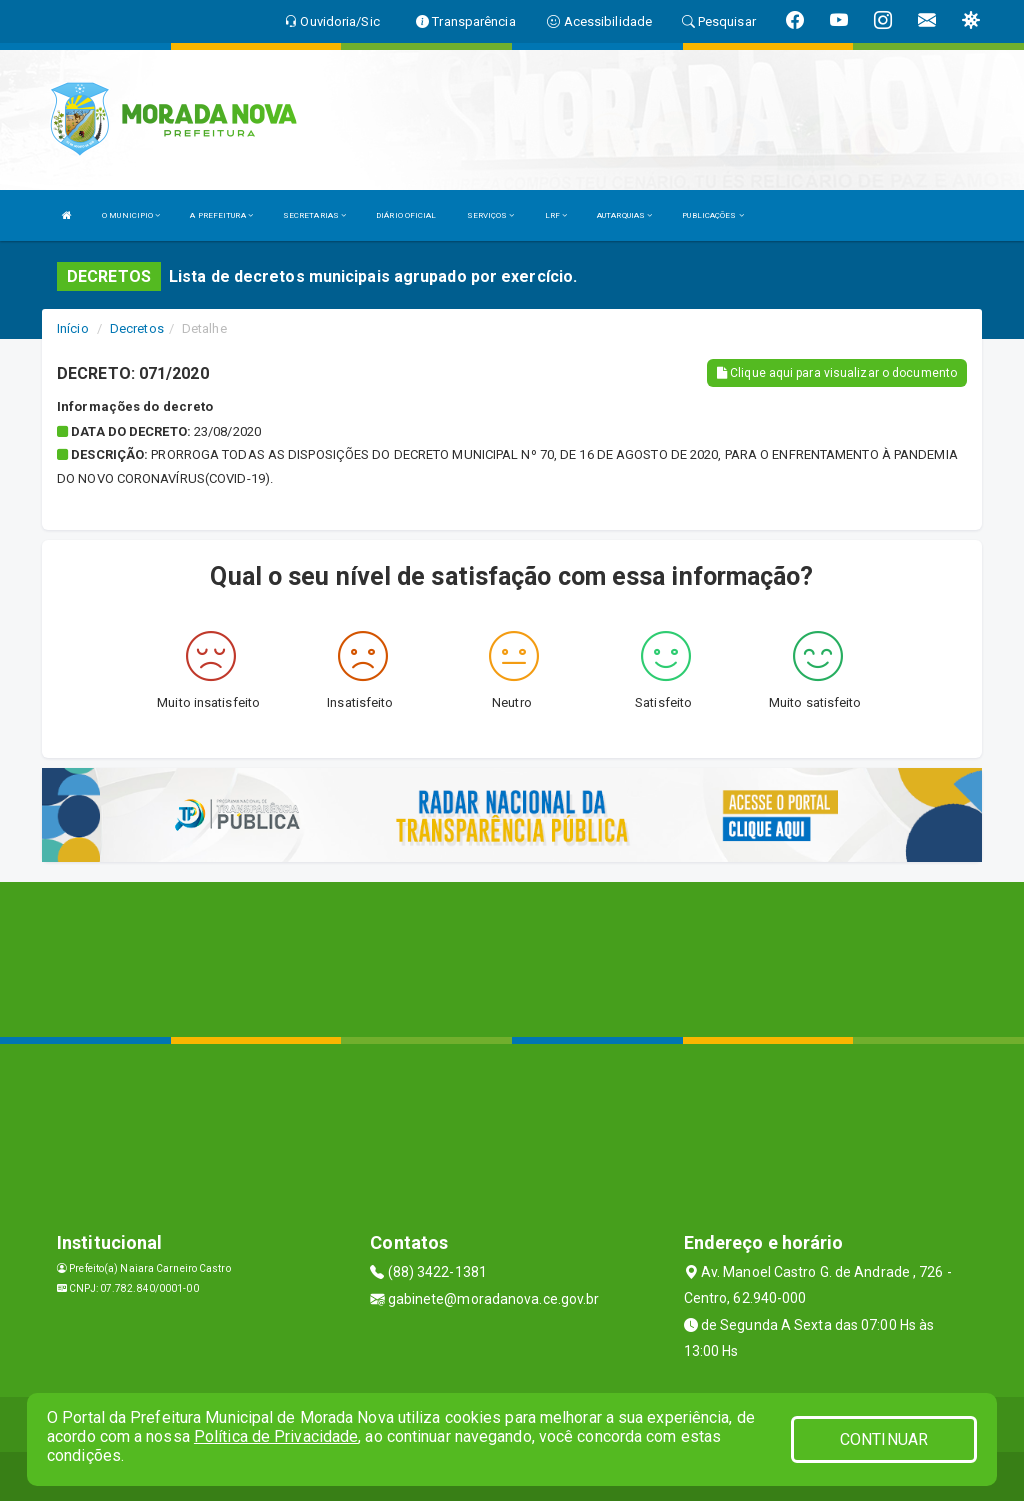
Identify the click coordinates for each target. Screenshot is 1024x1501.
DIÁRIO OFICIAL (406, 215)
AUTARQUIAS (624, 215)
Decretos (137, 328)
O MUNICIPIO (131, 215)
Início (73, 328)
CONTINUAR (884, 1439)
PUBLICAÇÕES (712, 215)
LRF (556, 215)
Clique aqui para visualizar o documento (837, 373)
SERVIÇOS (491, 215)
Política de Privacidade (276, 1436)
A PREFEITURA (221, 215)
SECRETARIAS (314, 215)
